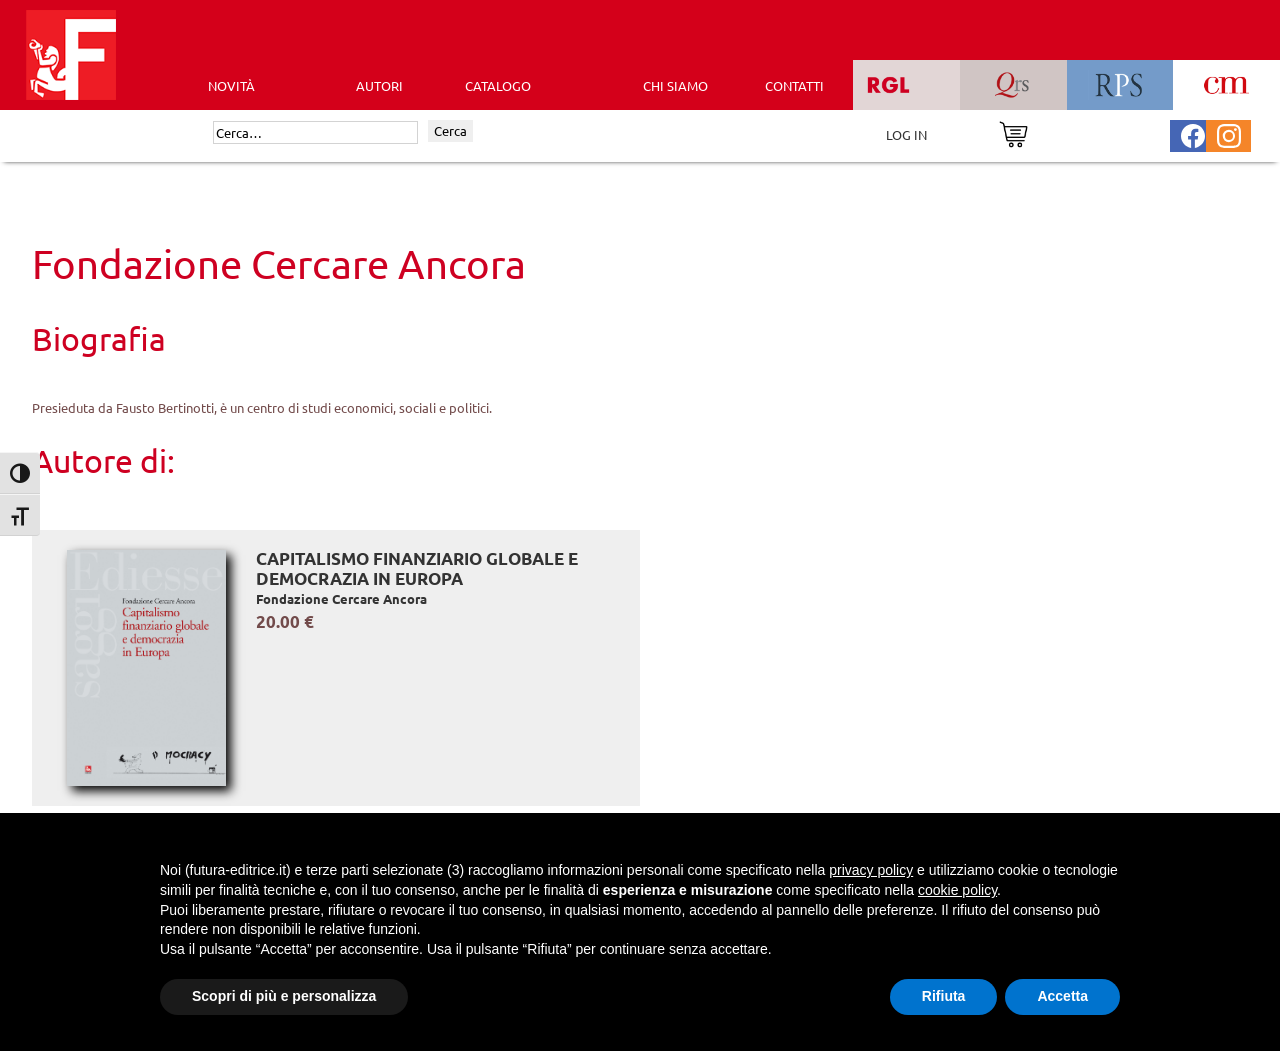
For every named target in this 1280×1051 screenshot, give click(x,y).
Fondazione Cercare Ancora (341, 598)
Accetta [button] (1062, 996)
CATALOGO (498, 85)
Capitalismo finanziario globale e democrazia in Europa (417, 568)
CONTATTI (794, 85)
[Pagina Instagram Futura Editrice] (1229, 133)
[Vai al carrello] (1013, 132)
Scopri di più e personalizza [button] (284, 996)
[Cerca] (315, 133)
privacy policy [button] (871, 870)
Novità (231, 85)
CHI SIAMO (675, 85)
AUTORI (379, 85)
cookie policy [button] (957, 890)
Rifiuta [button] (944, 996)
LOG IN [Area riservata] (906, 134)
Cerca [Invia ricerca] (450, 130)
